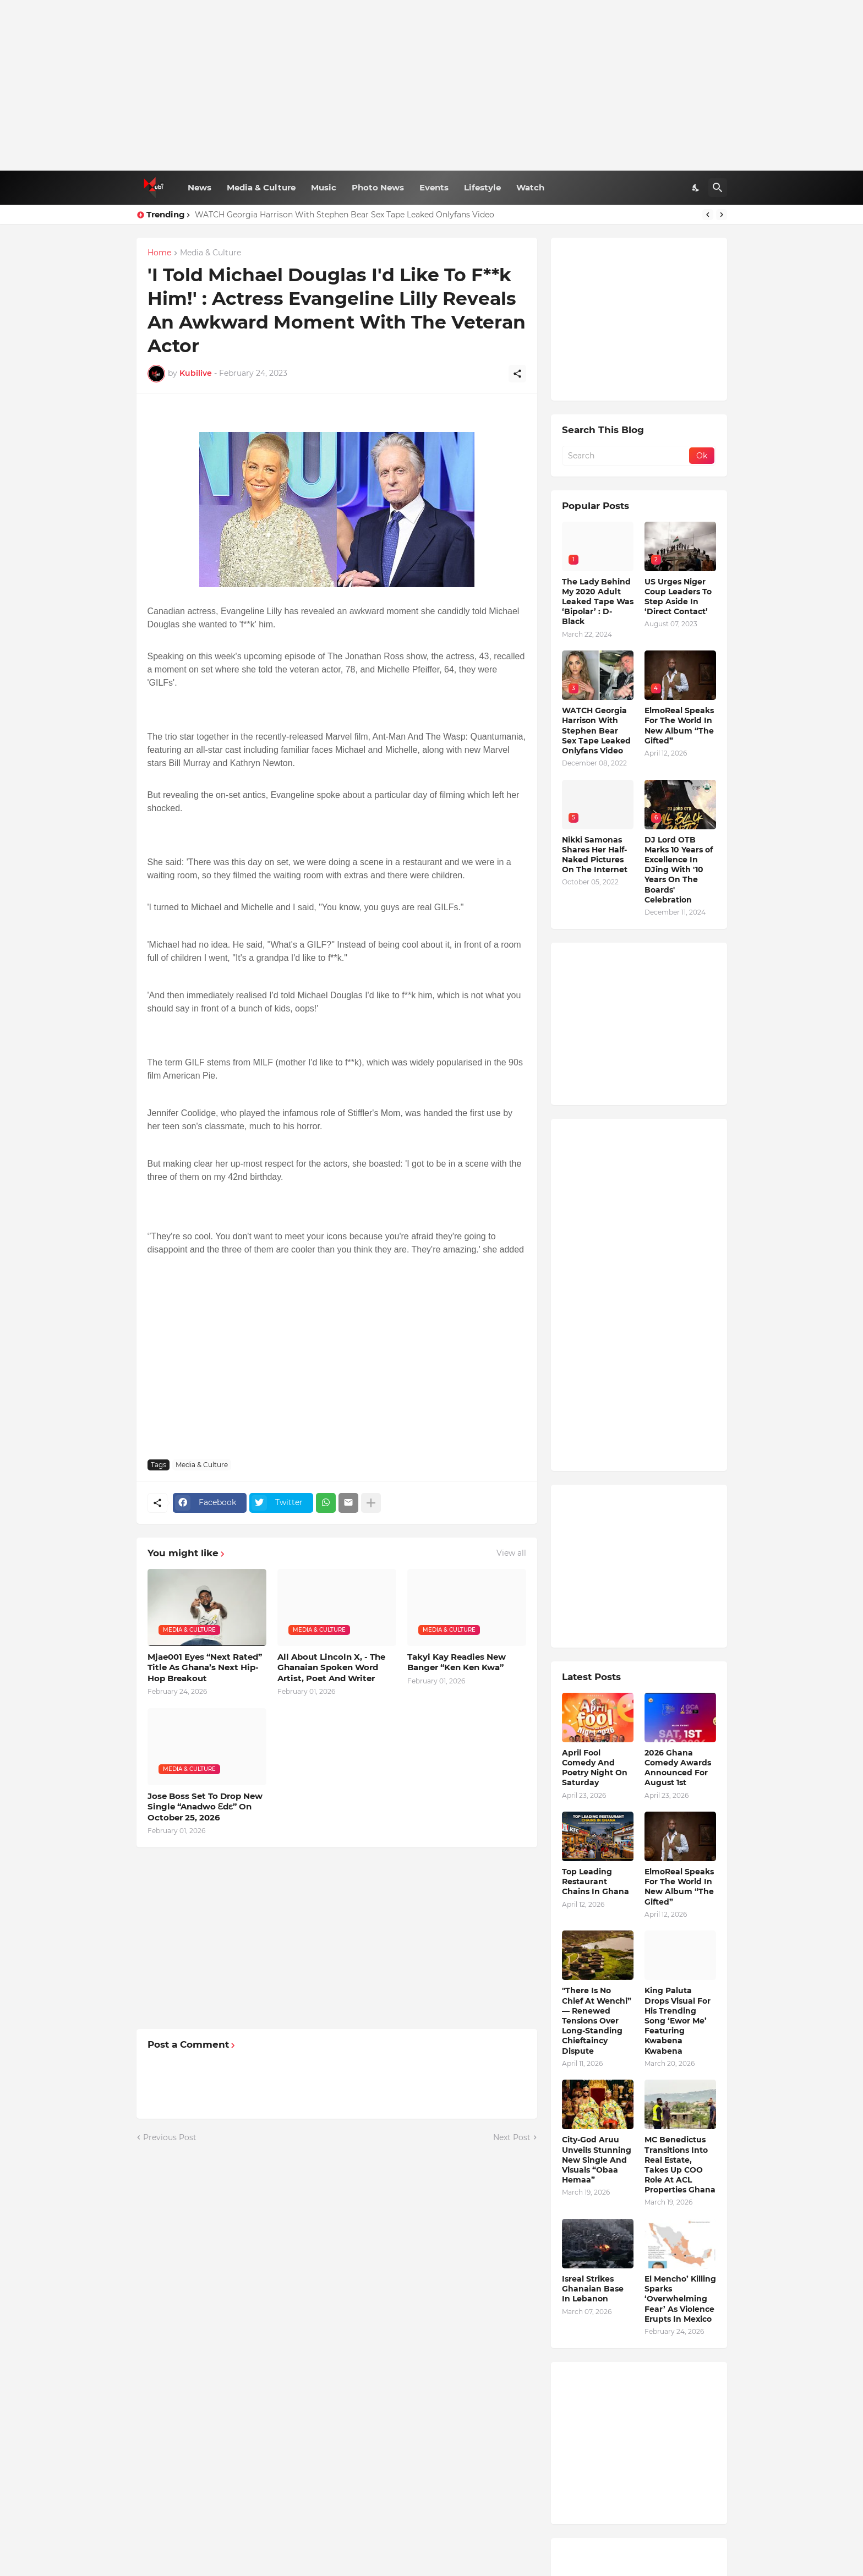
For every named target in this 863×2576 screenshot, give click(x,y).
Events (434, 187)
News (199, 187)
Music (323, 187)
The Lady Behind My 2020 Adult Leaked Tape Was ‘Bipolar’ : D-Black (597, 602)
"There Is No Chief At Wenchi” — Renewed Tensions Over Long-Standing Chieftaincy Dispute (596, 2020)
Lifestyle (482, 187)
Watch (530, 187)
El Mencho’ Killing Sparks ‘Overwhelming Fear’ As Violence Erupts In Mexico (680, 2299)
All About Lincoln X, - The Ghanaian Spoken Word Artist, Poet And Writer (331, 1667)
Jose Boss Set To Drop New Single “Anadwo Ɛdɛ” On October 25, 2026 (205, 1807)
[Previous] (707, 214)
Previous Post (169, 2137)
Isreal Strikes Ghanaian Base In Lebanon (593, 2289)
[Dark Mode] (696, 187)
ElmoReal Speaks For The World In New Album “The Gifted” (679, 725)
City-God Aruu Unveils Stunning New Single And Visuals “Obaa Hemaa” (596, 2160)
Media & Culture (261, 187)
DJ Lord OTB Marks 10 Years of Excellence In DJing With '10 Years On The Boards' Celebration (678, 870)
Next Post (512, 2137)
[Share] (517, 373)
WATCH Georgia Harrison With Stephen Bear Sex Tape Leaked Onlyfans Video (344, 215)
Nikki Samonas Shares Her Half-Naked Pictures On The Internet (594, 855)
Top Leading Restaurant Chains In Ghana (595, 1881)
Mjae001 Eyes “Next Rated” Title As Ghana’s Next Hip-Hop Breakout (205, 1667)
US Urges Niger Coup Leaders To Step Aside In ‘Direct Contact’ (678, 597)
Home (159, 253)
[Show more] (371, 1503)
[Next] (721, 214)
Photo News (378, 187)
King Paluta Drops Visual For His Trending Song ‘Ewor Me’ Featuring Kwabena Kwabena (677, 2020)
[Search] (717, 187)
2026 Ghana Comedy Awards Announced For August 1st (677, 1768)
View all (511, 1553)
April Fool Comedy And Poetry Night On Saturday (594, 1768)
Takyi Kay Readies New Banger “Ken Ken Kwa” (456, 1662)
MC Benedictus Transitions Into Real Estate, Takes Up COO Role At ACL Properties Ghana (679, 2165)
